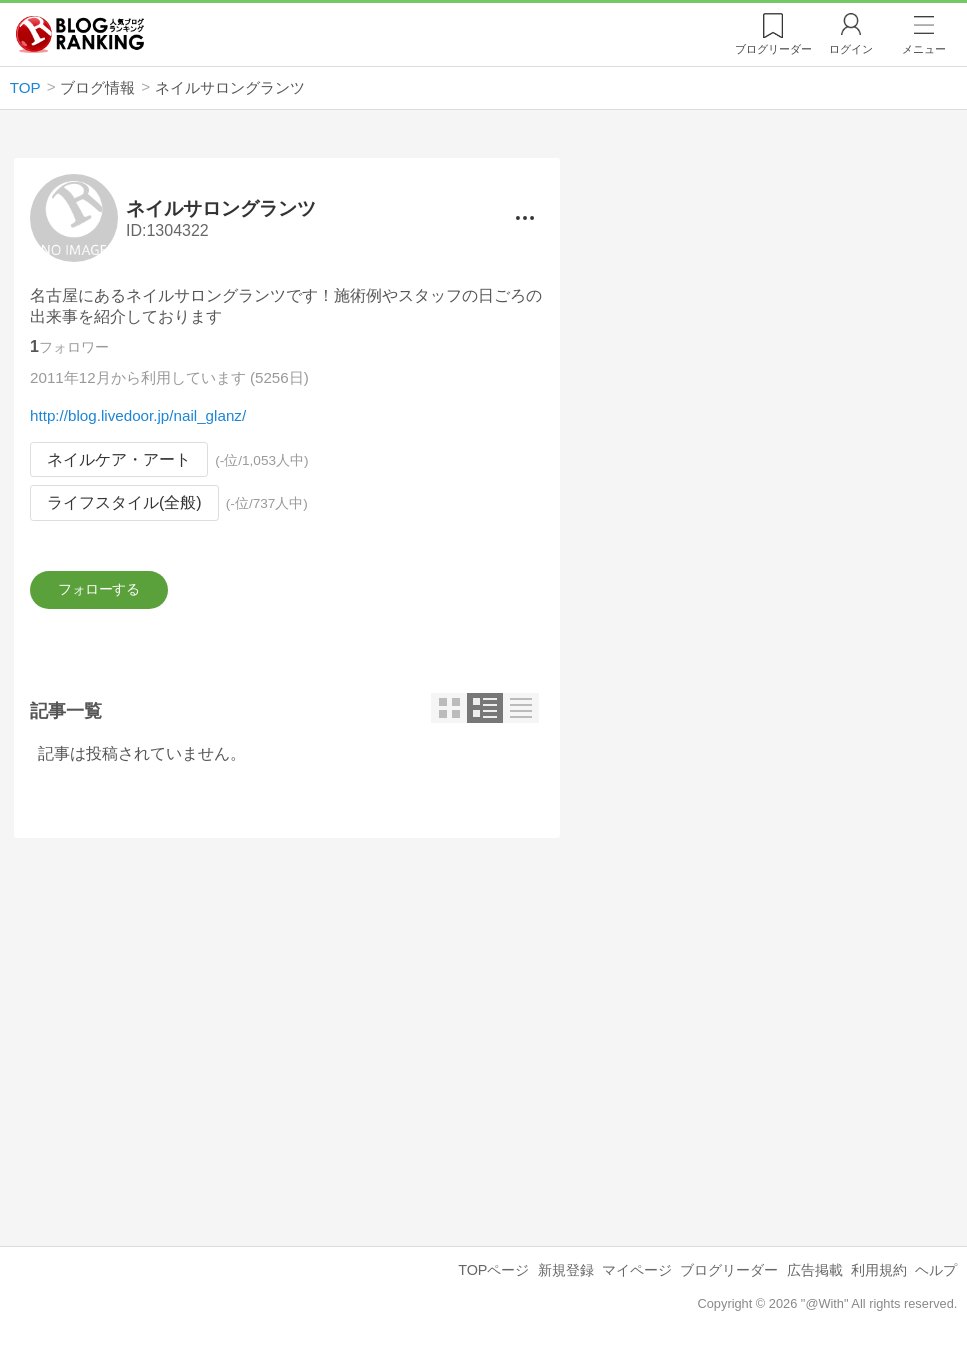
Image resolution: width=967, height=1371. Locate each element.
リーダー (773, 49)
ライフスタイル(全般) (124, 503)
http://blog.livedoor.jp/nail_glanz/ (138, 415)
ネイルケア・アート (119, 459)
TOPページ (493, 1282)
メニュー (924, 49)
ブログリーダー (729, 1282)
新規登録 (566, 1282)
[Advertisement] (287, 1037)
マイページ (637, 1282)
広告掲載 (815, 1282)
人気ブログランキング (80, 34)
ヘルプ (936, 1282)
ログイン (851, 49)
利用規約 (879, 1282)
